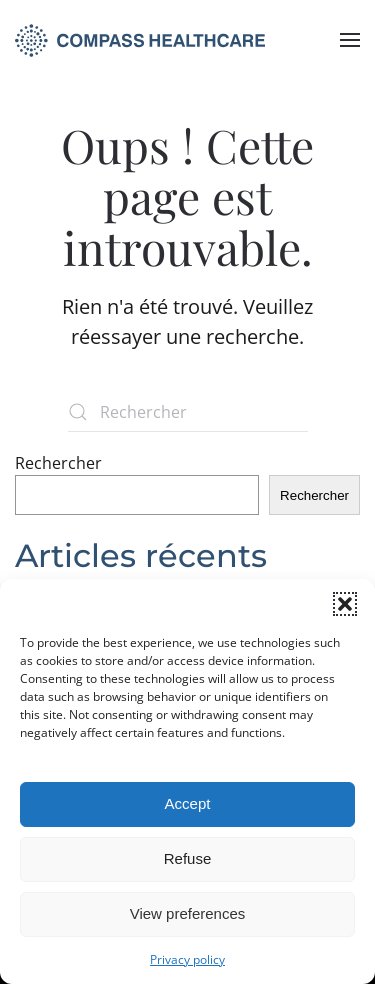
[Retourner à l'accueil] (140, 40)
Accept (188, 803)
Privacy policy (187, 959)
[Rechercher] (188, 412)
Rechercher (58, 463)
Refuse (188, 858)
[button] (345, 604)
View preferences (188, 913)
